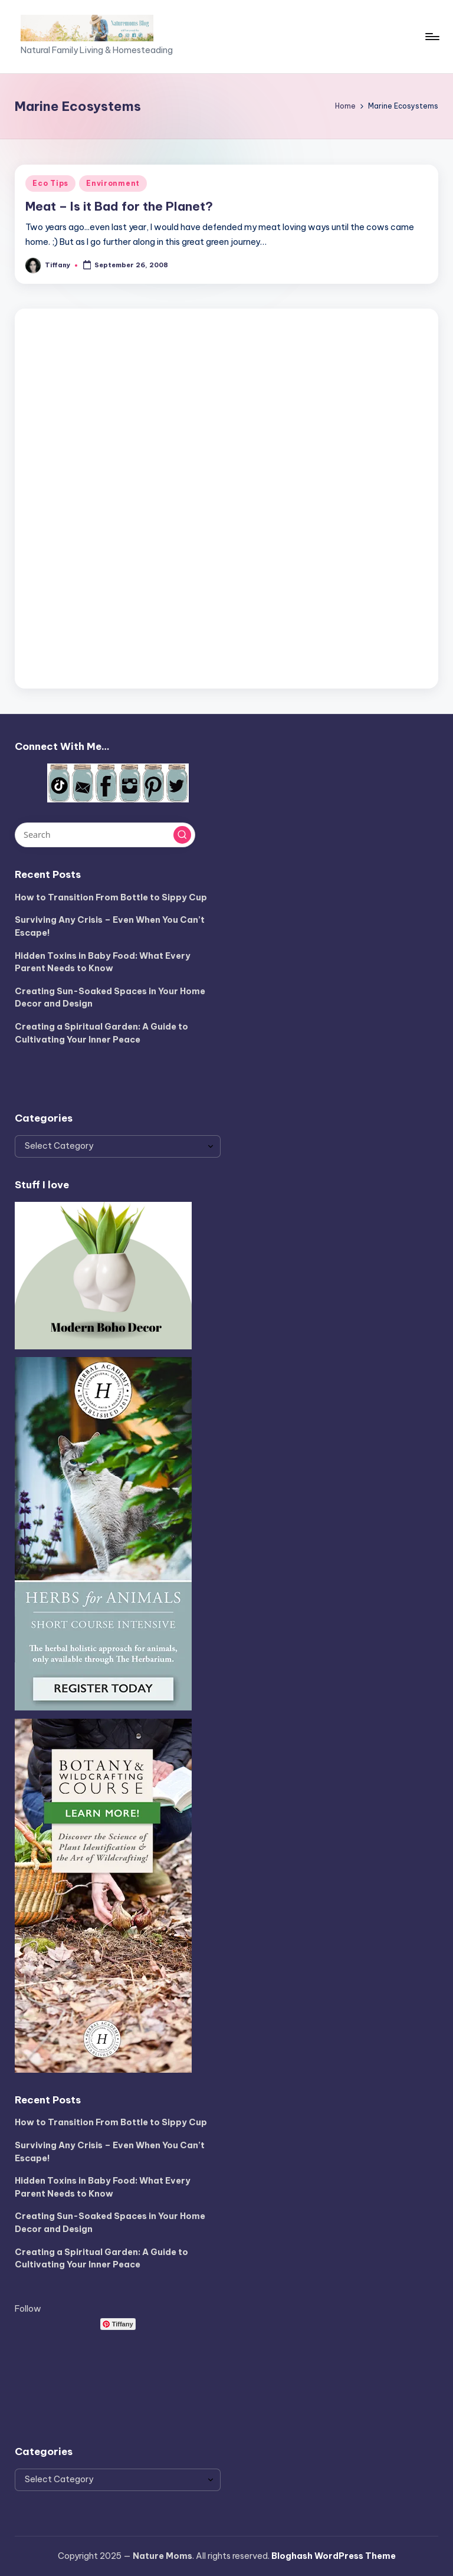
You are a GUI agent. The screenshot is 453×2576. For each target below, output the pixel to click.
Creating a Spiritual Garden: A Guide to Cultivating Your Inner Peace (101, 1033)
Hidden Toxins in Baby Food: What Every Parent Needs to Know (103, 962)
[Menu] (431, 36)
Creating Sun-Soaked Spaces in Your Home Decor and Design (110, 998)
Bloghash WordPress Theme (333, 2556)
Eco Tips (50, 183)
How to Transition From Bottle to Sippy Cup (111, 897)
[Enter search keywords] (105, 834)
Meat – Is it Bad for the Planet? (119, 206)
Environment (113, 183)
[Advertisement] (226, 496)
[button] (182, 835)
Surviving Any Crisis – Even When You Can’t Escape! (110, 926)
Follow (28, 2308)
